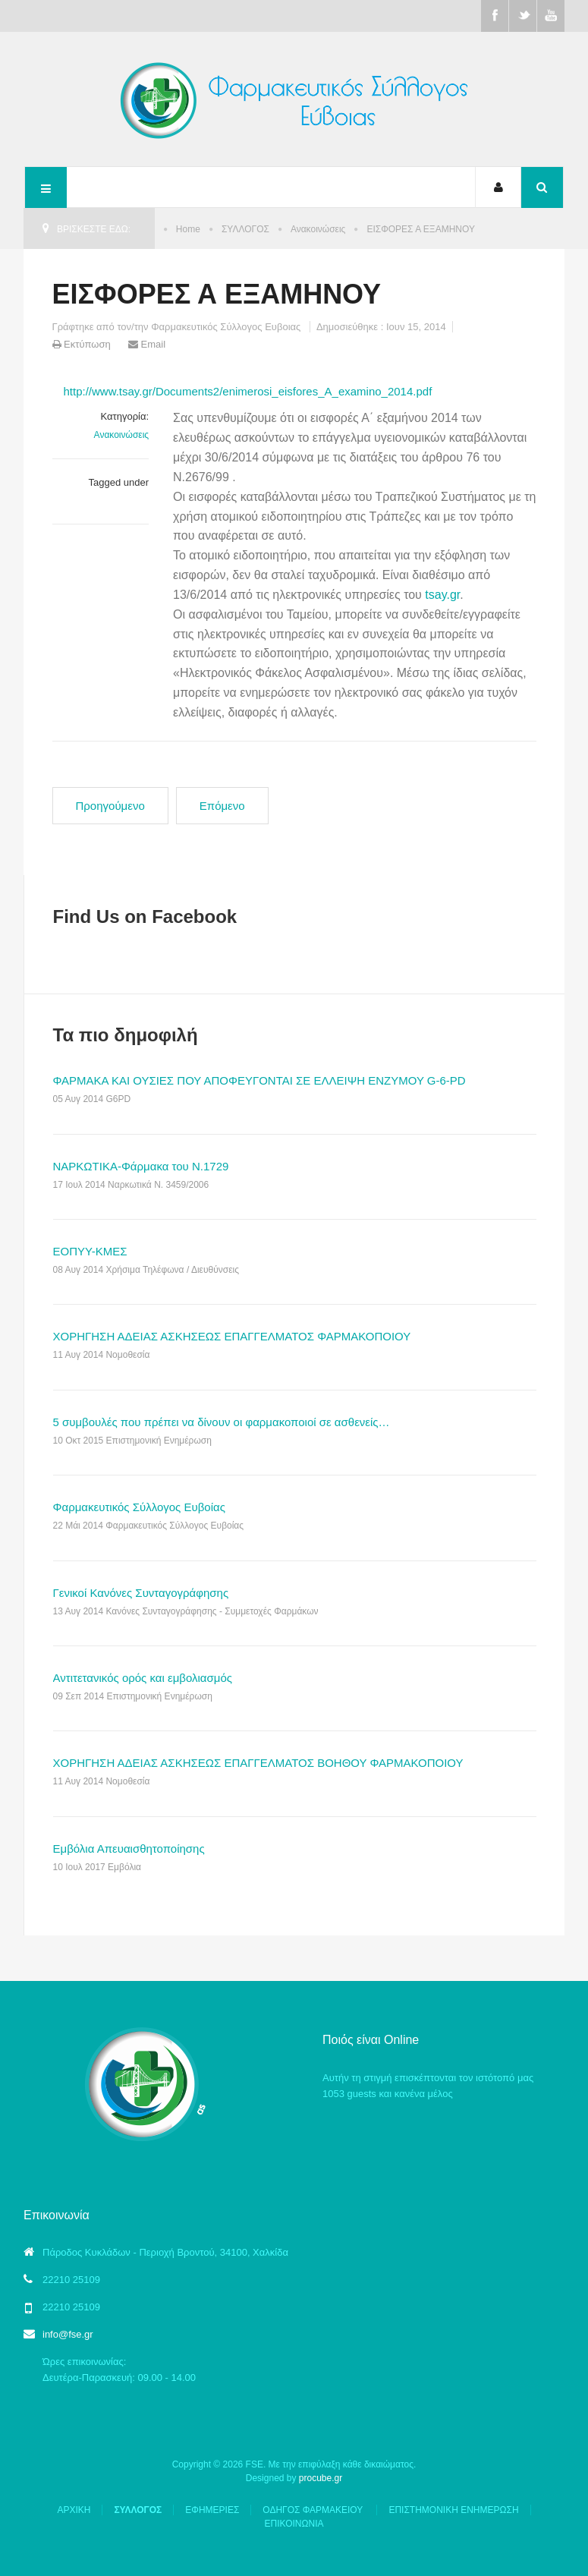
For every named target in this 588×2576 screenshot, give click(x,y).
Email (146, 344)
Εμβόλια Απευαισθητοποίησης (129, 1848)
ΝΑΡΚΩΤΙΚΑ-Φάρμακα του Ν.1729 (141, 1166)
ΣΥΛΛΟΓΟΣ (245, 229)
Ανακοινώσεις (318, 229)
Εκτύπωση (83, 344)
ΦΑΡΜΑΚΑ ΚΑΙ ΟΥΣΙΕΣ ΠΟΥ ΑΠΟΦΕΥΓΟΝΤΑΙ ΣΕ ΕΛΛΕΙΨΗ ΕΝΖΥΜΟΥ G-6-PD (259, 1080)
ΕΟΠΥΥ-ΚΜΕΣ (90, 1251)
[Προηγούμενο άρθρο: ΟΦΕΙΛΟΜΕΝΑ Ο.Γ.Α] (110, 805)
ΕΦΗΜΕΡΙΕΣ (212, 2510)
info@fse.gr (67, 2334)
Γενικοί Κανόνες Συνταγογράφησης (141, 1592)
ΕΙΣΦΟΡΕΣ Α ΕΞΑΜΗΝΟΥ (217, 294)
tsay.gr (442, 594)
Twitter (522, 16)
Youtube (550, 16)
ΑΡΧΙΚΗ (73, 2510)
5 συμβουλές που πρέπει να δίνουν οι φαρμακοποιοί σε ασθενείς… (221, 1422)
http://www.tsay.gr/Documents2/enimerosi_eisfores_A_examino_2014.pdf (248, 391)
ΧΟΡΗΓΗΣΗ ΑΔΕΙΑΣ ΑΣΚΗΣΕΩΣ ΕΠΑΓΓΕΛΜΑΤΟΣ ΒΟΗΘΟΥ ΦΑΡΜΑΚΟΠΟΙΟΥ (258, 1762)
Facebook (494, 16)
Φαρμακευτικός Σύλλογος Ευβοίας (139, 1507)
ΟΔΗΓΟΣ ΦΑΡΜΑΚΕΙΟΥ (314, 2510)
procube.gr (320, 2478)
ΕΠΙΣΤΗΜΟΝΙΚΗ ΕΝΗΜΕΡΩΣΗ (453, 2510)
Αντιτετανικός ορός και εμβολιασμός (142, 1677)
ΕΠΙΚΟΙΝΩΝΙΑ (294, 2523)
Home (188, 229)
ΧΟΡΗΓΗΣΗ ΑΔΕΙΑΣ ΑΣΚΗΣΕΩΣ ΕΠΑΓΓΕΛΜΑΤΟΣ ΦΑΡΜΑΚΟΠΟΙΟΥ (232, 1336)
